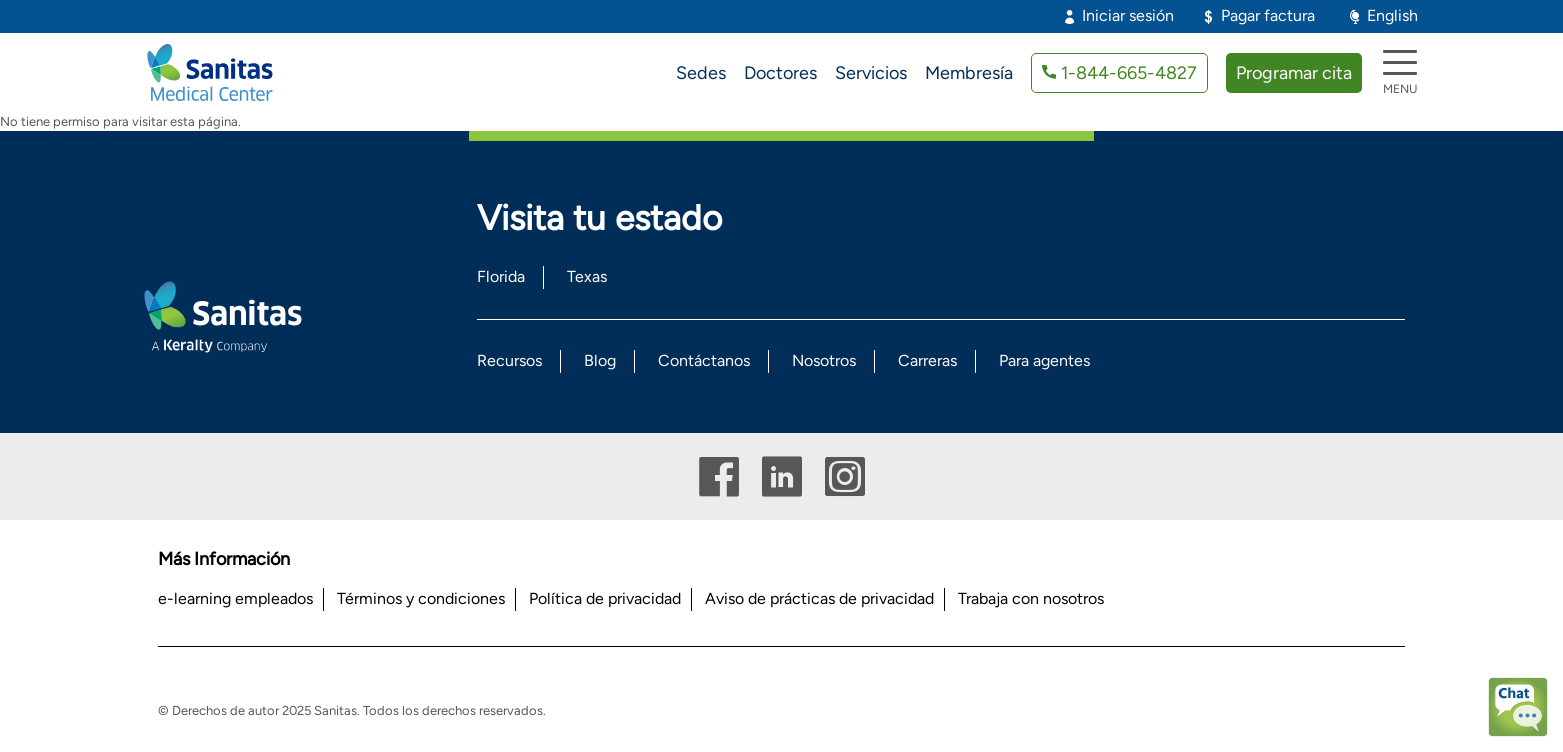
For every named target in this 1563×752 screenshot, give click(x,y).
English (1392, 15)
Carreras (927, 360)
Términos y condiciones (421, 598)
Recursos (509, 360)
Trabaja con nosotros (1031, 598)
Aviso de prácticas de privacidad (819, 598)
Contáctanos (704, 360)
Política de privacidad (605, 598)
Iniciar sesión (1128, 15)
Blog (600, 360)
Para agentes (1044, 360)
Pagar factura (1268, 15)
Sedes (701, 73)
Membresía (969, 73)
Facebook (719, 476)
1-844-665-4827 (1129, 73)
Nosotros (824, 360)
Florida (501, 276)
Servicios (871, 73)
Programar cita (1294, 73)
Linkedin (782, 476)
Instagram (845, 476)
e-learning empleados (235, 598)
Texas (587, 276)
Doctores (780, 73)
